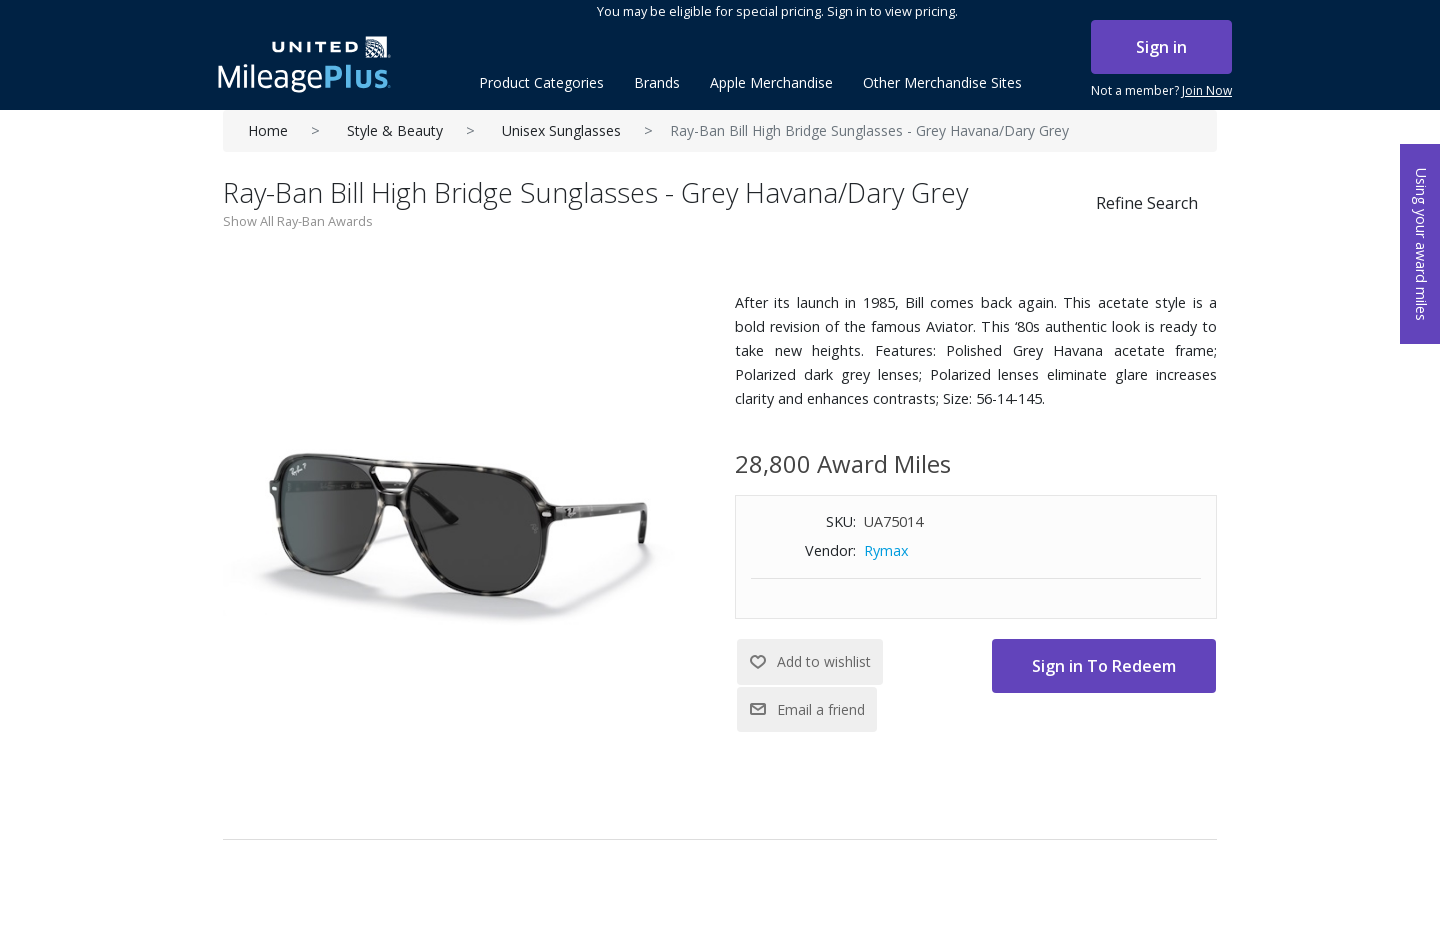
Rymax (886, 550)
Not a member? (1161, 91)
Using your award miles (1421, 244)
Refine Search (1147, 203)
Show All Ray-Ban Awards (298, 221)
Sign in (1161, 47)
